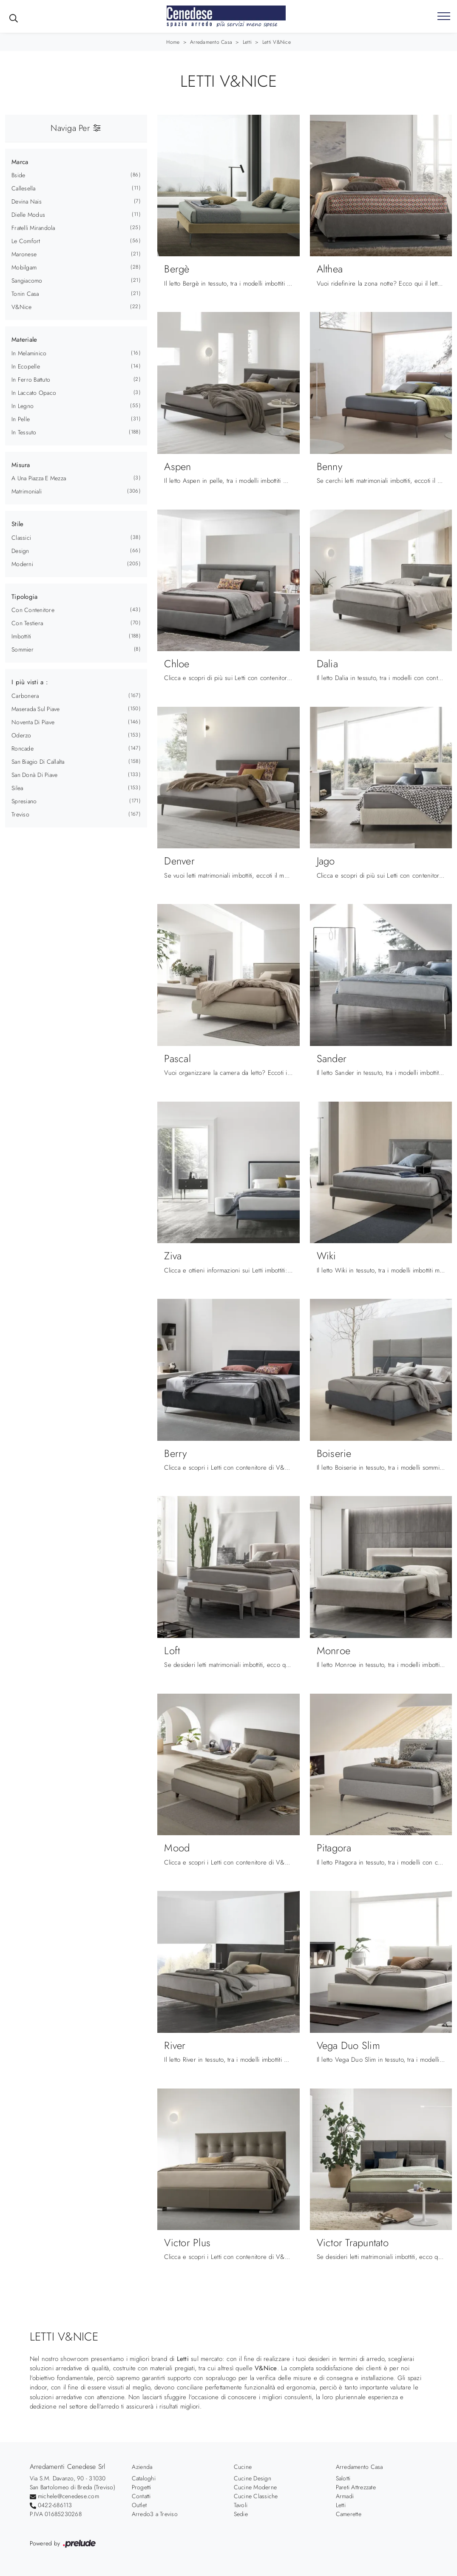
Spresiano (24, 801)
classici (21, 537)
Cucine (243, 2467)
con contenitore (32, 610)
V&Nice (21, 307)
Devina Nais (26, 201)
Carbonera (25, 695)
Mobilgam (24, 267)
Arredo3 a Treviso (155, 2514)
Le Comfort (25, 241)
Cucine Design (252, 2478)
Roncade (22, 748)
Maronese (24, 254)
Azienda (142, 2467)
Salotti (343, 2478)
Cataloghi (144, 2478)
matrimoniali (26, 491)
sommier (22, 649)
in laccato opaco (33, 392)
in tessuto (24, 432)
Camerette (348, 2514)
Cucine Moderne (255, 2487)
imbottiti (21, 636)
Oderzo (21, 735)
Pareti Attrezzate (356, 2487)
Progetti (141, 2487)
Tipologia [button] (24, 596)
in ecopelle (25, 366)
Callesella (23, 188)
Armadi (345, 2496)
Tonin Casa (25, 293)
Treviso (20, 814)
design (20, 551)
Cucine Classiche (256, 2496)
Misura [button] (20, 465)
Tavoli (241, 2505)
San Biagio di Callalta (38, 761)
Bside (18, 175)
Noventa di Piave (32, 722)
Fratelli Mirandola (33, 228)
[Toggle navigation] (443, 17)
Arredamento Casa (211, 42)
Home (172, 42)
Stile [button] (17, 524)
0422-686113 (55, 2505)
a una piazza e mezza (38, 478)
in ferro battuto (30, 379)
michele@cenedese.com (68, 2496)
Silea (17, 788)
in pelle (20, 419)
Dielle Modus (28, 214)
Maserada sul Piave (35, 709)
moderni (22, 564)
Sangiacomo (27, 280)
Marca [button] (19, 162)
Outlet (139, 2505)
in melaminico (28, 353)
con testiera (27, 623)
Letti (247, 42)
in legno (22, 406)
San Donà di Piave (34, 775)
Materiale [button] (24, 339)
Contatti (141, 2496)
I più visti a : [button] (29, 682)
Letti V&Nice (276, 42)
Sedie (241, 2514)
